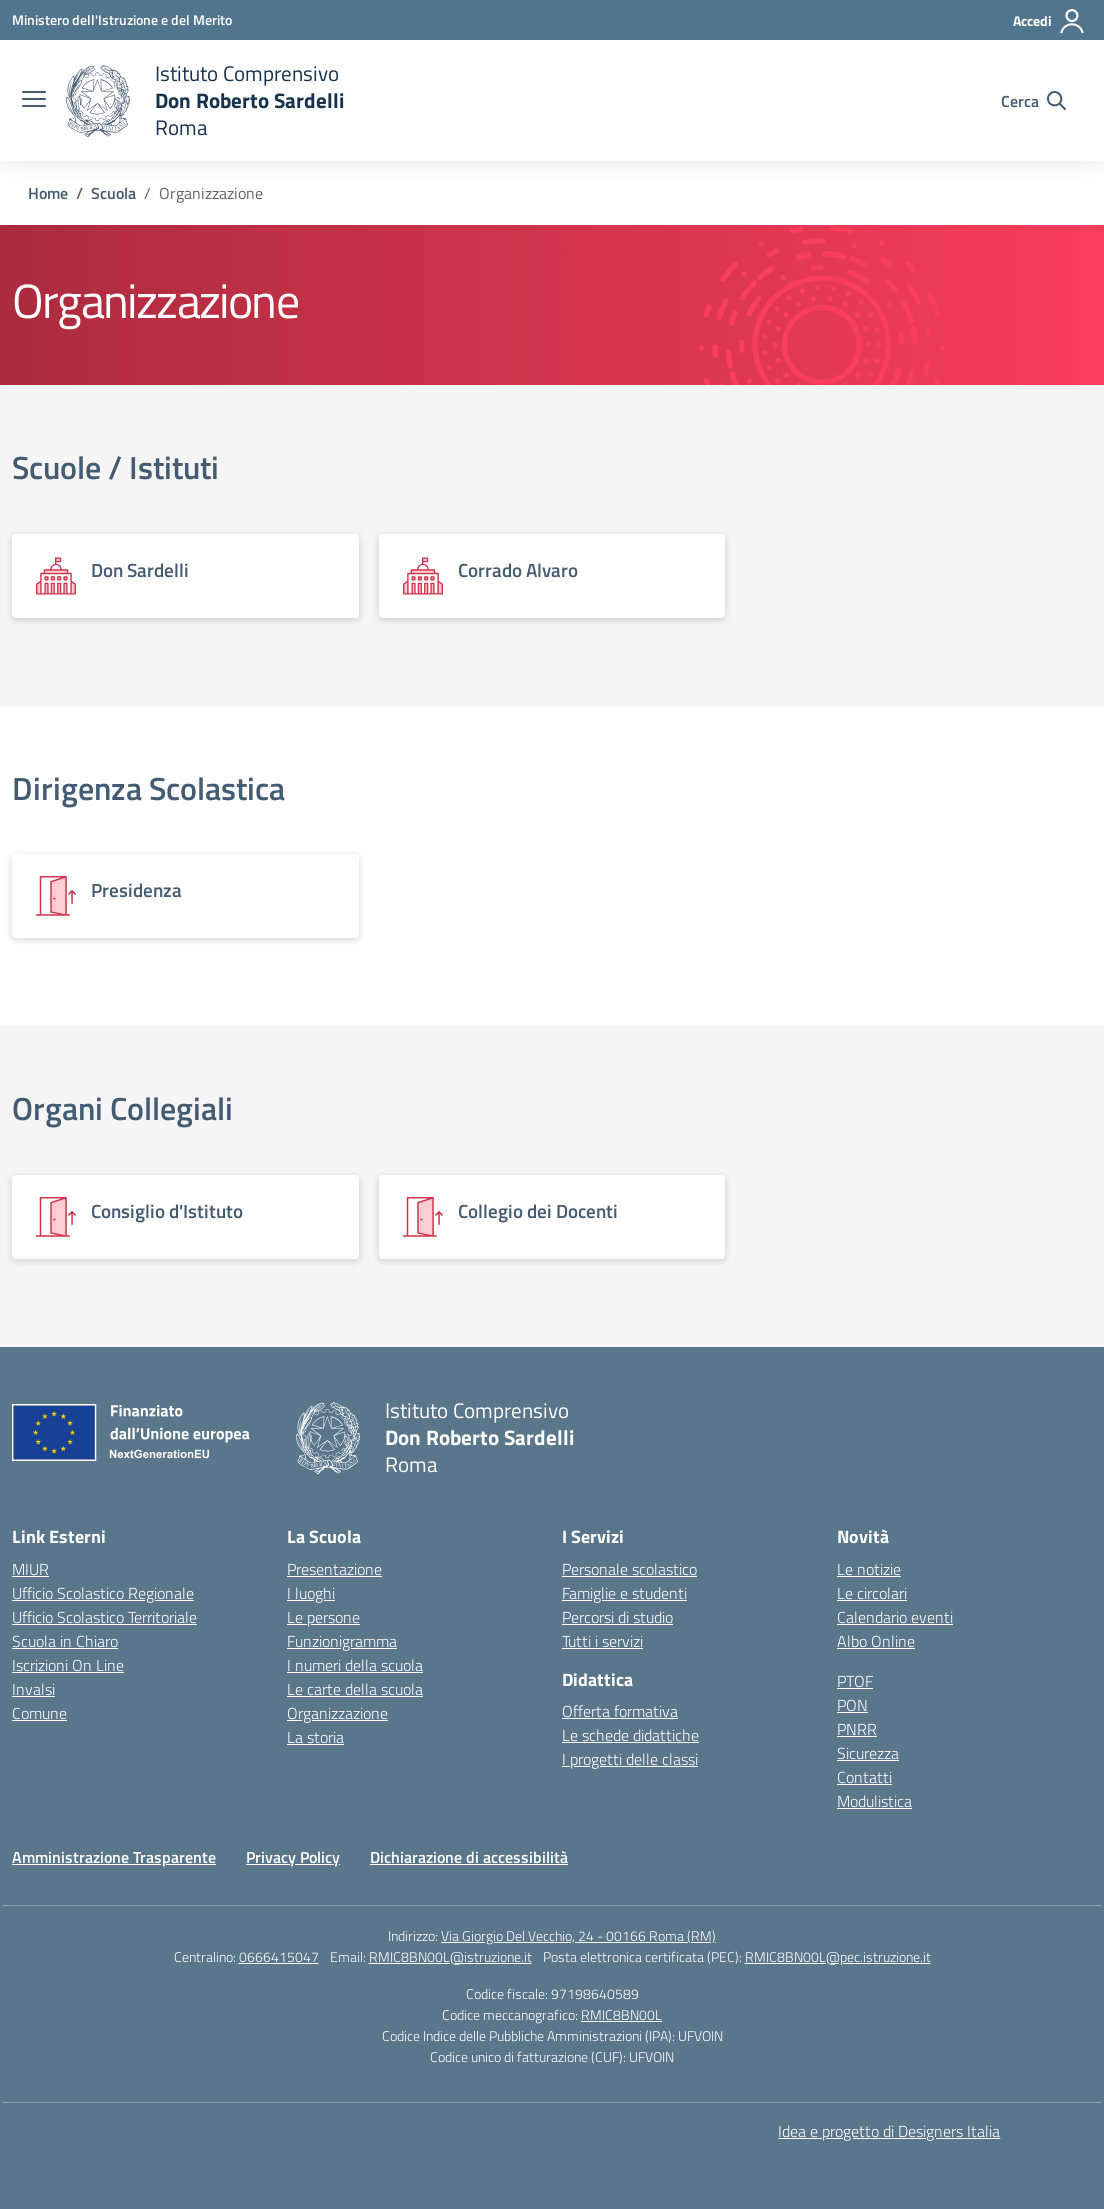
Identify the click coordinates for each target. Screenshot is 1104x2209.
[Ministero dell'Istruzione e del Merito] (122, 19)
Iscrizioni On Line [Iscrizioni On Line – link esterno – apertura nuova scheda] (68, 1665)
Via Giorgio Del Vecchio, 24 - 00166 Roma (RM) (578, 1935)
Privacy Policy (293, 1857)
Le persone (323, 1617)
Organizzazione (337, 1713)
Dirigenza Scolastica (148, 788)
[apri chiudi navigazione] (34, 101)
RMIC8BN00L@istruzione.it (450, 1956)
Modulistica (874, 1801)
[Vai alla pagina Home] (48, 193)
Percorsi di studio (617, 1617)
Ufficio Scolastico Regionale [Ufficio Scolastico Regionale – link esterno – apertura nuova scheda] (103, 1593)
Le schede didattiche (630, 1735)
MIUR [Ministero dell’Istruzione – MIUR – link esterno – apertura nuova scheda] (30, 1569)
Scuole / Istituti (115, 467)
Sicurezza (868, 1753)
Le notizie (869, 1569)
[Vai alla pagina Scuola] (113, 193)
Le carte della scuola (355, 1689)
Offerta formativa (620, 1711)
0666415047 (279, 1956)
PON (852, 1705)
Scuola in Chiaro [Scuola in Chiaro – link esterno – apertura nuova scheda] (65, 1641)
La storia (315, 1737)
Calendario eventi (895, 1617)
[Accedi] (1049, 21)
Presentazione (334, 1569)
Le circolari (872, 1593)
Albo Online (876, 1641)
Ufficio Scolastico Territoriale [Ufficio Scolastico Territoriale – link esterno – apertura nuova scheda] (104, 1617)
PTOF (855, 1681)
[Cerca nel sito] (1033, 101)
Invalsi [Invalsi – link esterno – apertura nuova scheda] (33, 1689)
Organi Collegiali (122, 1108)
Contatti (864, 1777)
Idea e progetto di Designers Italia (889, 2131)
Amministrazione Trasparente (114, 1857)
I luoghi (311, 1593)
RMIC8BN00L (621, 2014)
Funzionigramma (342, 1641)
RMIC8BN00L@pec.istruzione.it (838, 1956)
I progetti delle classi (630, 1759)
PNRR (857, 1729)
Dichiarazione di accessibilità (469, 1857)
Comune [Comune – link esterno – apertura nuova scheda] (39, 1713)
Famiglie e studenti (624, 1593)
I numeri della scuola (355, 1665)
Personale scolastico (629, 1569)
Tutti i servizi (602, 1641)
